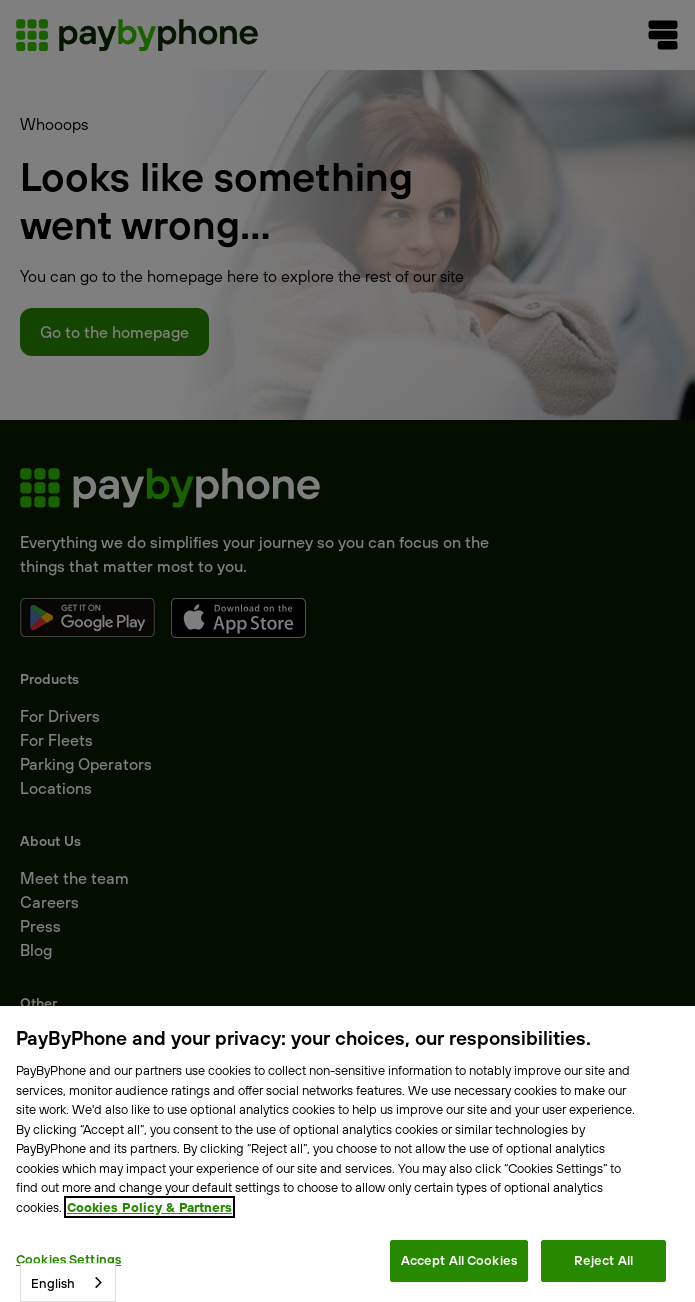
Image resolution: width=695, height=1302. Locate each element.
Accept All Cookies (459, 1260)
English (53, 1283)
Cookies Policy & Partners (149, 1207)
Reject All (603, 1260)
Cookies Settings (68, 1259)
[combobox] (68, 1282)
